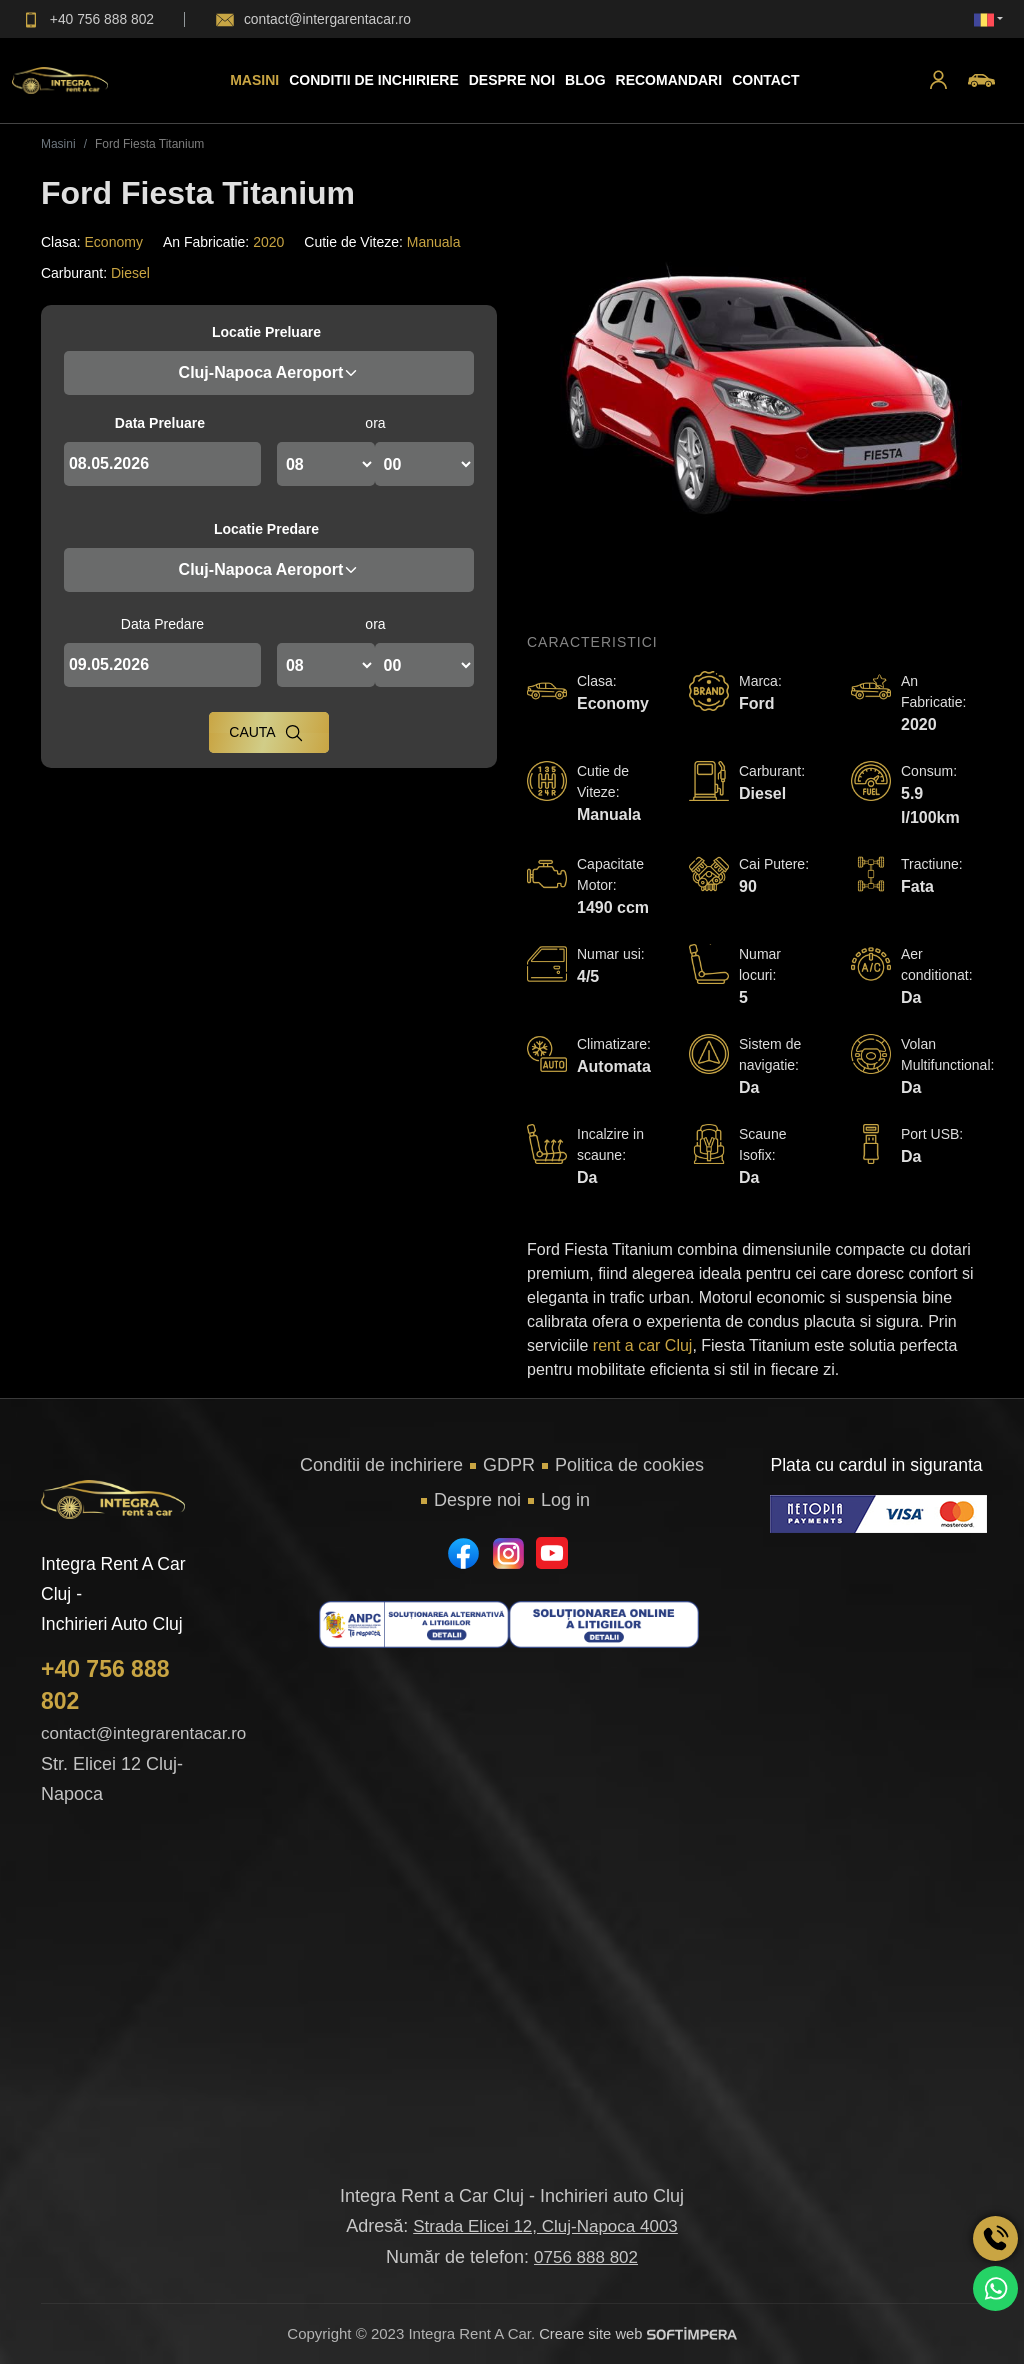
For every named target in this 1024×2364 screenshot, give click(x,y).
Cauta (266, 733)
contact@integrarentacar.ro (143, 1733)
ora (375, 423)
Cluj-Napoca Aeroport (269, 372)
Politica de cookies (629, 1465)
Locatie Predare (266, 529)
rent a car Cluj (643, 1345)
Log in (565, 1500)
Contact (765, 80)
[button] (938, 80)
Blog (585, 80)
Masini (254, 80)
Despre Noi (511, 80)
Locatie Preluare (266, 332)
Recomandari (668, 80)
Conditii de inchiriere (374, 80)
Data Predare (162, 624)
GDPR (509, 1465)
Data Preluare (160, 423)
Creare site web (638, 2333)
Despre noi (477, 1500)
